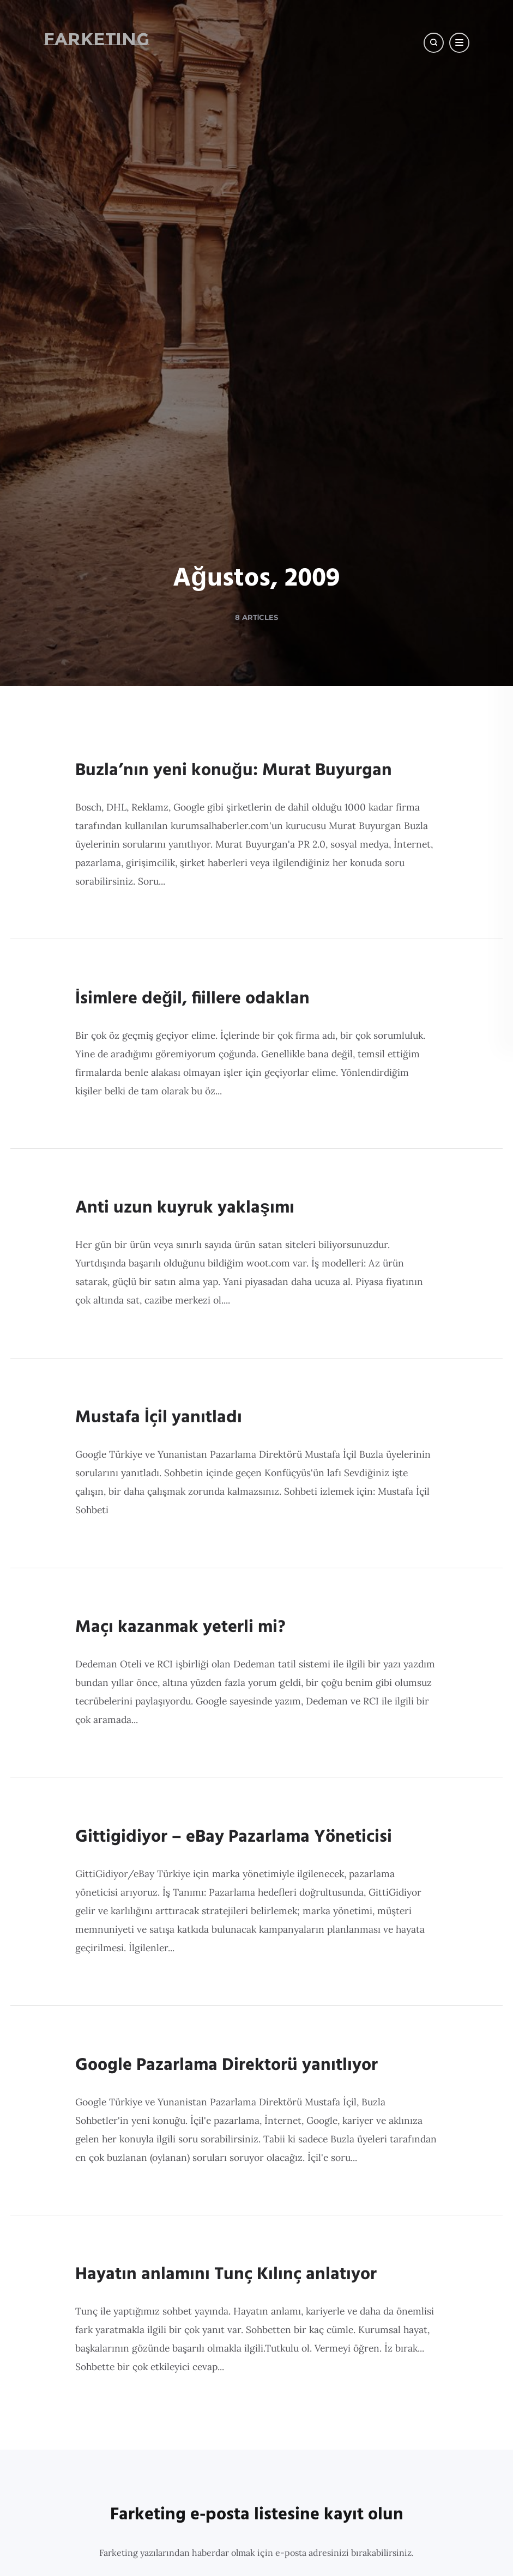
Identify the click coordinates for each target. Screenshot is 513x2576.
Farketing (85, 39)
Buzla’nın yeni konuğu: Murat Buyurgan (233, 1759)
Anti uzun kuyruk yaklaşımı (184, 2255)
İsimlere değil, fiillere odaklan (192, 2016)
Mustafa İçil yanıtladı (158, 2493)
